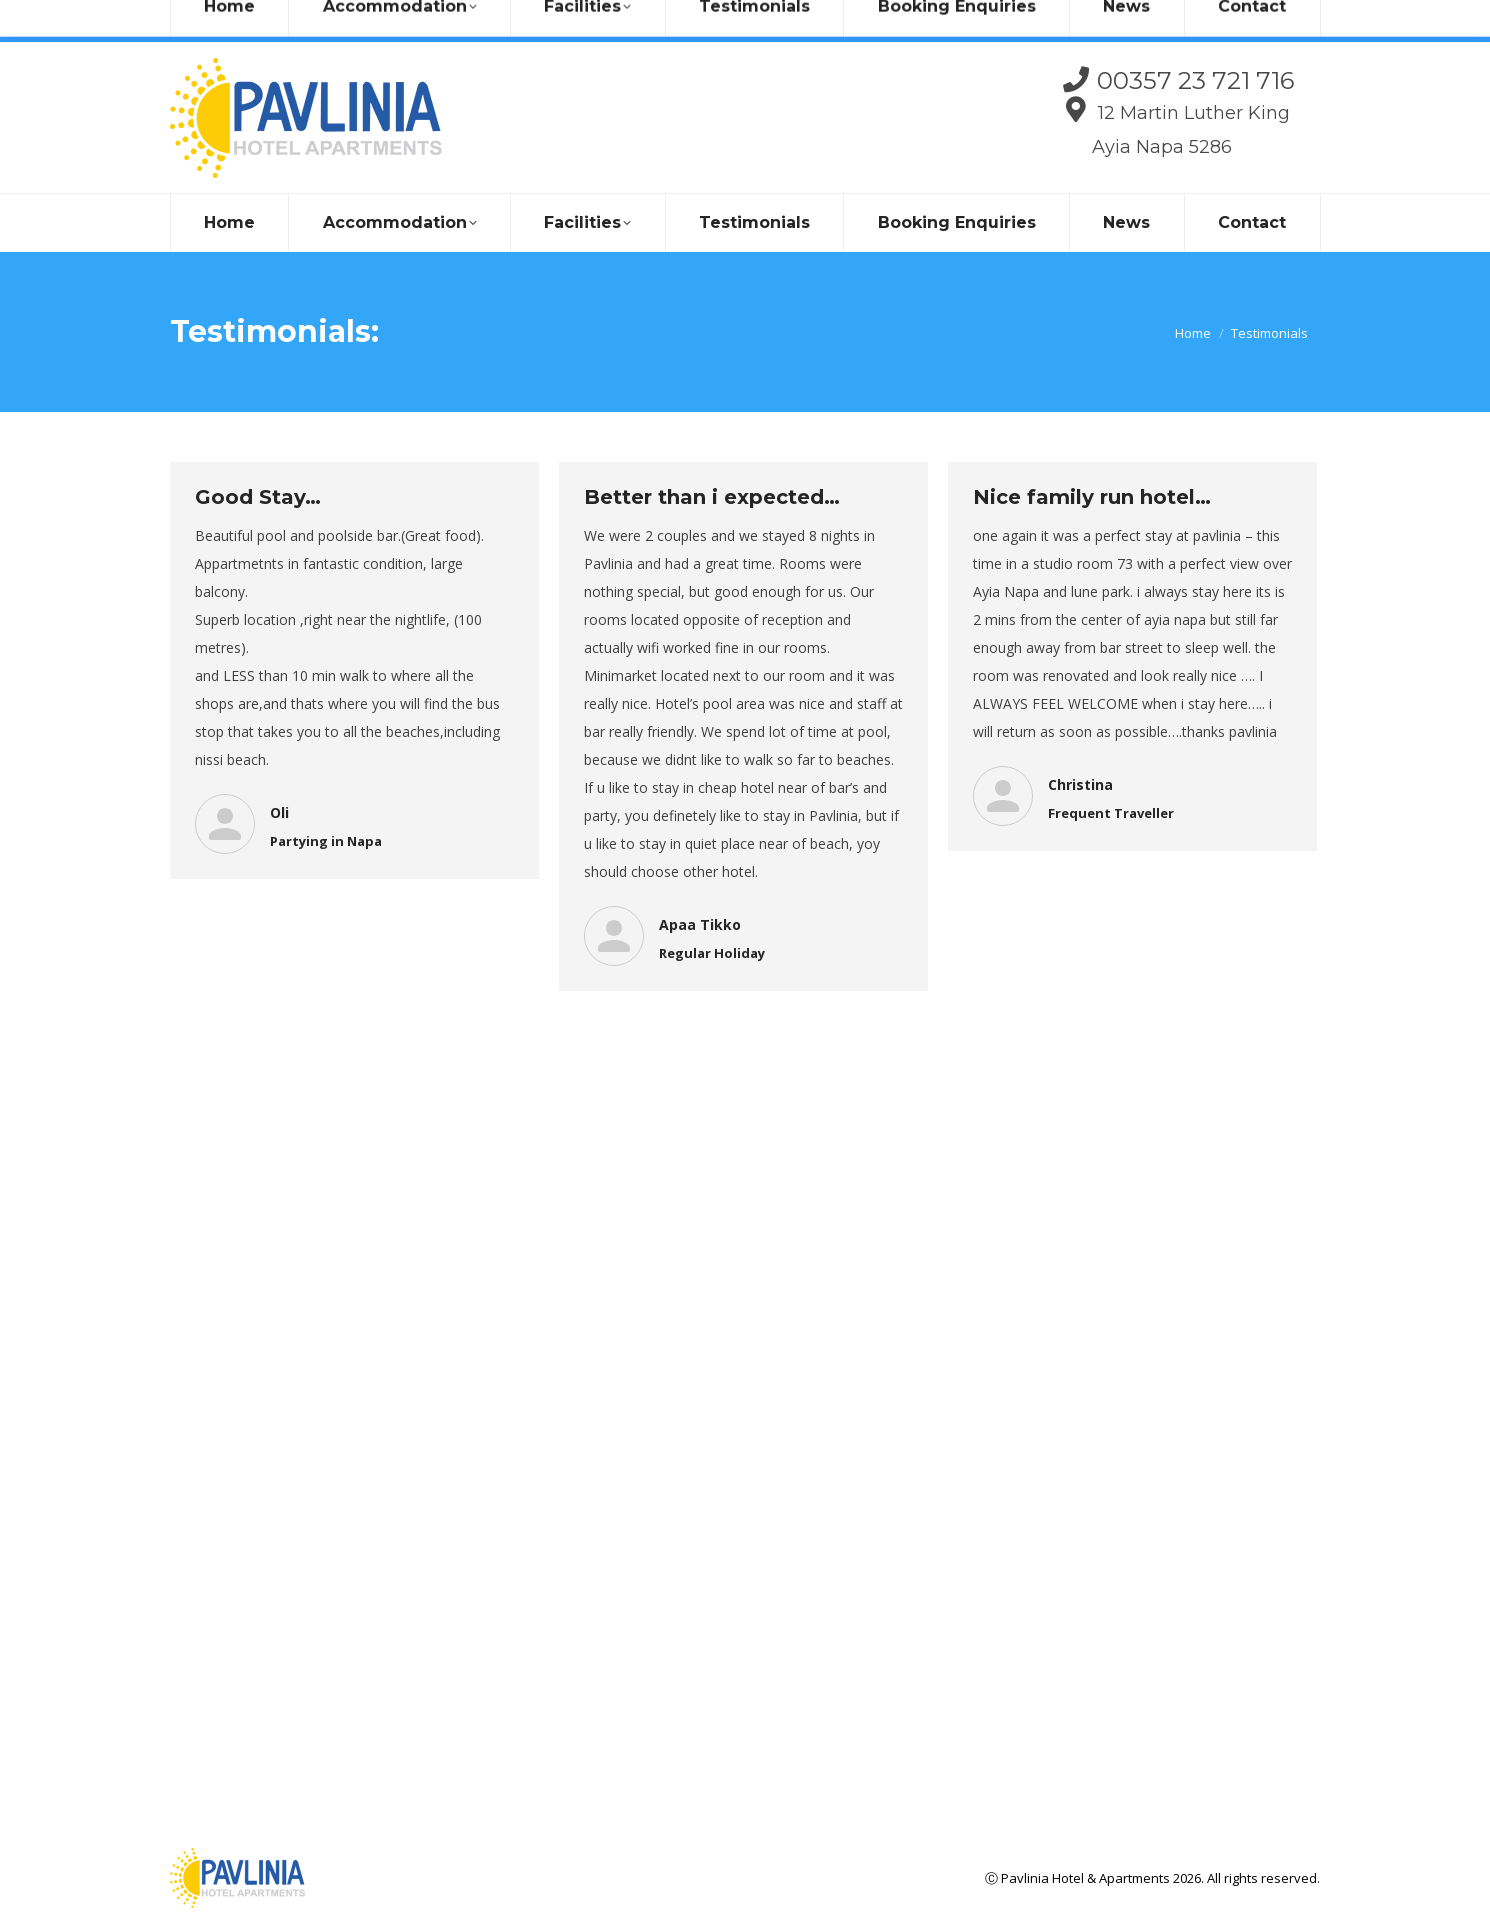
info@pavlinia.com (343, 21)
